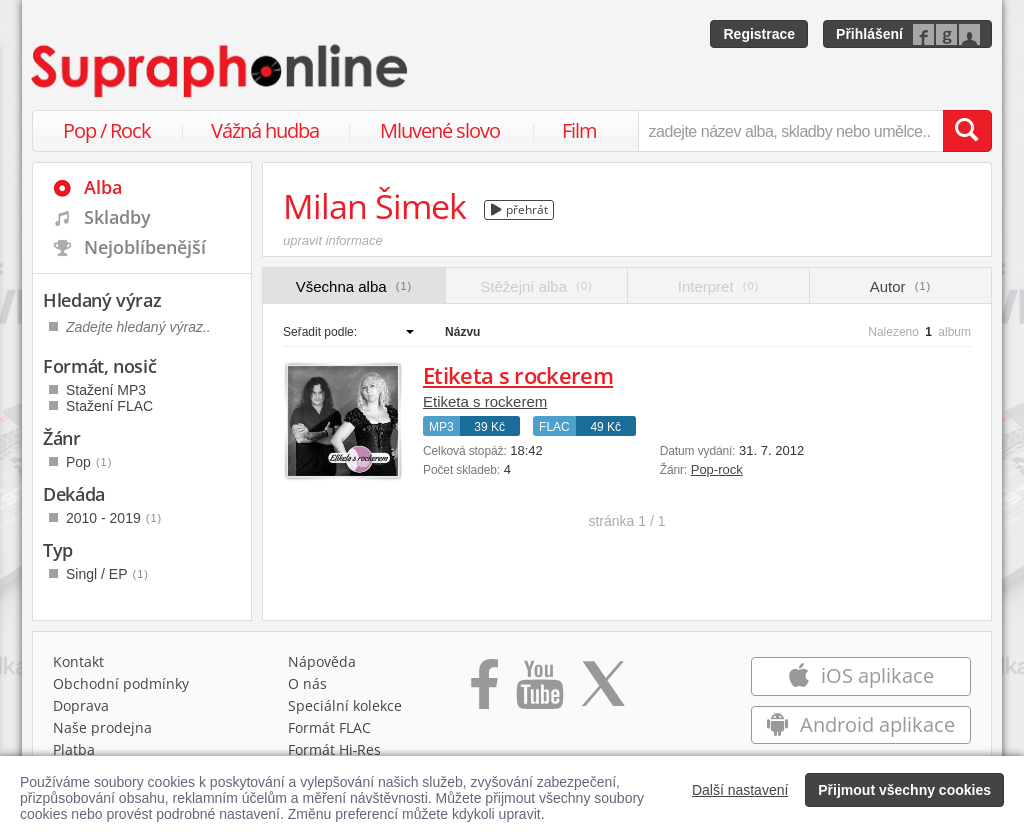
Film (579, 130)
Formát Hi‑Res (335, 749)
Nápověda (322, 661)
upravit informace (333, 240)
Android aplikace (860, 724)
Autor (900, 286)
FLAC (554, 427)
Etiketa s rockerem (518, 375)
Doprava (81, 705)
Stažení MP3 (106, 390)
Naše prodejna (102, 727)
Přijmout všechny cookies (904, 790)
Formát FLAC (329, 727)
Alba (103, 187)
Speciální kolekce (345, 705)
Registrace (759, 34)
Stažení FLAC (109, 406)
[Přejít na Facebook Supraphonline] (484, 691)
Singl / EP (107, 574)
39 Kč (489, 427)
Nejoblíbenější (145, 247)
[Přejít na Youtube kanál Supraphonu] (539, 691)
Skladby (117, 217)
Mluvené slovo (440, 130)
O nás (307, 683)
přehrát (519, 209)
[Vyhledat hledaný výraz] (967, 131)
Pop (89, 462)
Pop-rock (717, 469)
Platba (74, 749)
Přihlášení (869, 34)
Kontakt (78, 661)
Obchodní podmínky (121, 683)
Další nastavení (740, 790)
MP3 (441, 427)
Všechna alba (354, 286)
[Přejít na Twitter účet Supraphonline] (603, 691)
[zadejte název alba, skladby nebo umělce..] (790, 131)
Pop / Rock (107, 130)
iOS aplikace (860, 675)
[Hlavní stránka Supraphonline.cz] (221, 71)
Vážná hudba (265, 130)
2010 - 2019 (114, 518)
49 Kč (605, 427)
